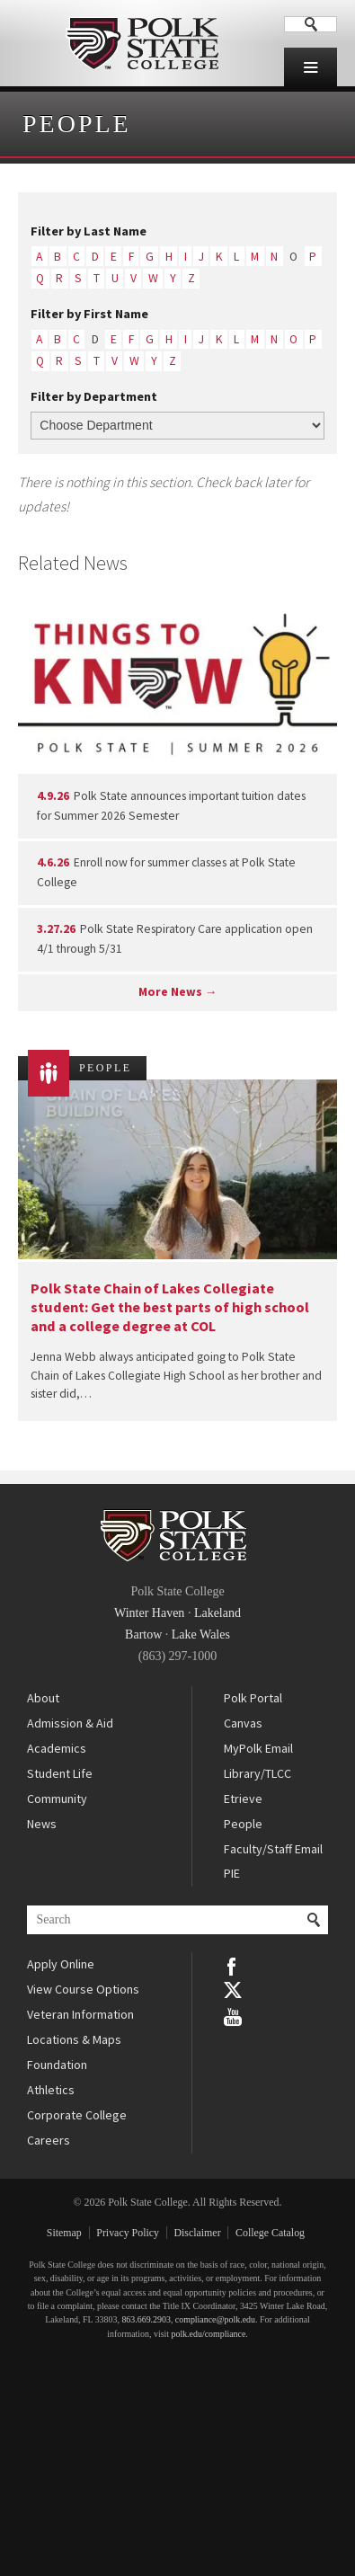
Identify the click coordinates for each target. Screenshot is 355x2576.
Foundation (57, 2064)
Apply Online (60, 1964)
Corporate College (77, 2115)
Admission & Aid (70, 1723)
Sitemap (64, 2232)
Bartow (143, 1634)
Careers (48, 2140)
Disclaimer (196, 2232)
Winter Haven (149, 1613)
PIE (232, 1873)
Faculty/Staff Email (273, 1849)
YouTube (233, 2015)
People (76, 124)
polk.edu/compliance (208, 2334)
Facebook (233, 1964)
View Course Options (83, 1989)
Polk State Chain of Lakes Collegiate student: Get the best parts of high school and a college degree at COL (170, 1307)
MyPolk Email (258, 1748)
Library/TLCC (257, 1773)
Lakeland (217, 1613)
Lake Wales (201, 1634)
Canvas (243, 1723)
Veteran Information (80, 2014)
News (42, 1824)
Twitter (233, 1990)
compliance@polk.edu (215, 2319)
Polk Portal (253, 1698)
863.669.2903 (145, 2319)
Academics (56, 1748)
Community (57, 1798)
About (43, 1698)
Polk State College (142, 43)
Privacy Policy (127, 2232)
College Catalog (270, 2232)
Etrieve (243, 1798)
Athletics (51, 2090)
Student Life (60, 1773)
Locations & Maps (74, 2039)
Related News (73, 562)
